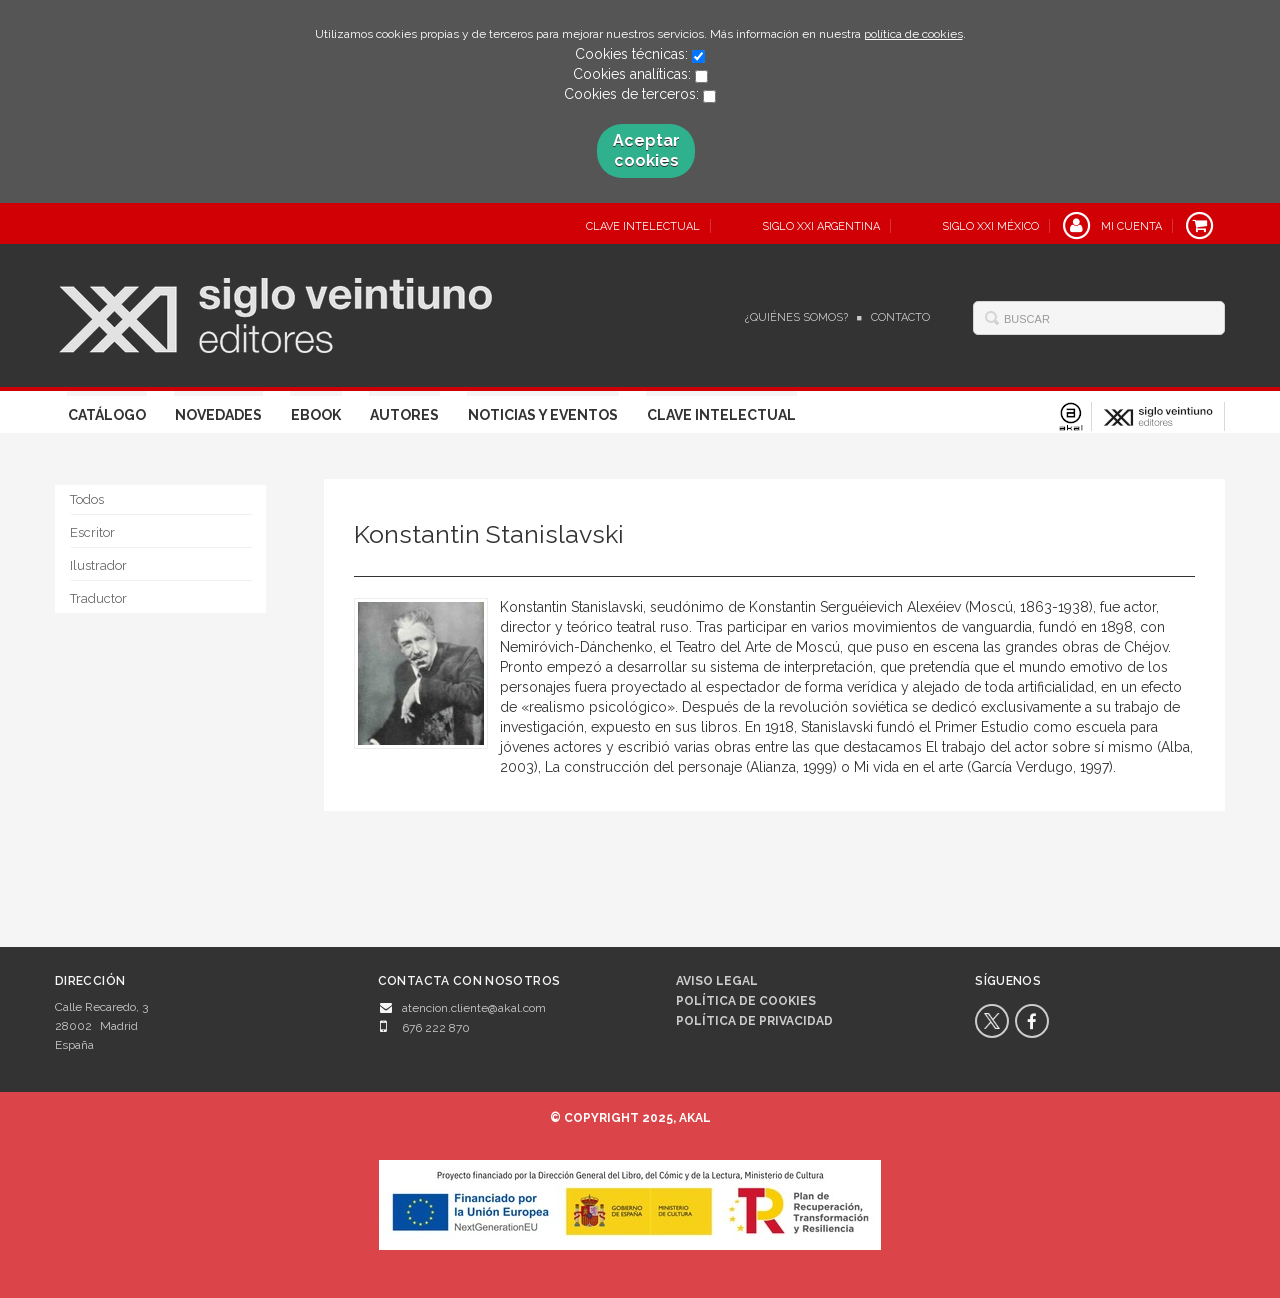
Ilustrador (98, 565)
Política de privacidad (754, 1021)
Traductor (98, 598)
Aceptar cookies (646, 150)
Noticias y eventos (543, 415)
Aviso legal (717, 981)
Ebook (316, 415)
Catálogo (107, 415)
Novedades (218, 415)
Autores (404, 415)
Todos (87, 499)
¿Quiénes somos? (796, 317)
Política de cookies (746, 1001)
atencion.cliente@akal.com (474, 1008)
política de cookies (913, 34)
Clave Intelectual (721, 415)
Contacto (900, 317)
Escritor (92, 532)
